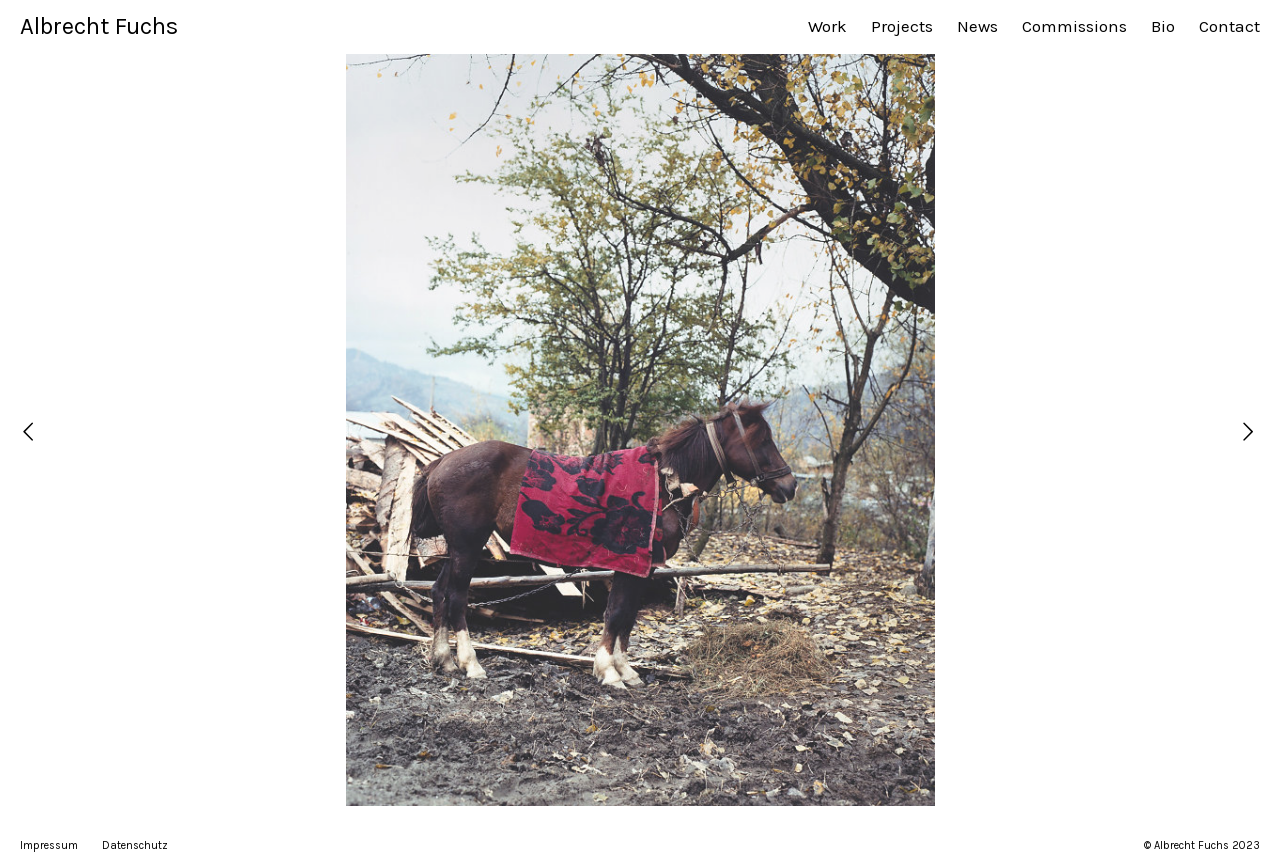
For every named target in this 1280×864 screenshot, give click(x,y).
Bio (1163, 26)
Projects (902, 26)
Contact (1229, 26)
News (977, 26)
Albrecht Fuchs (99, 26)
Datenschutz (135, 845)
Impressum (49, 845)
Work (827, 26)
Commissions (1074, 26)
